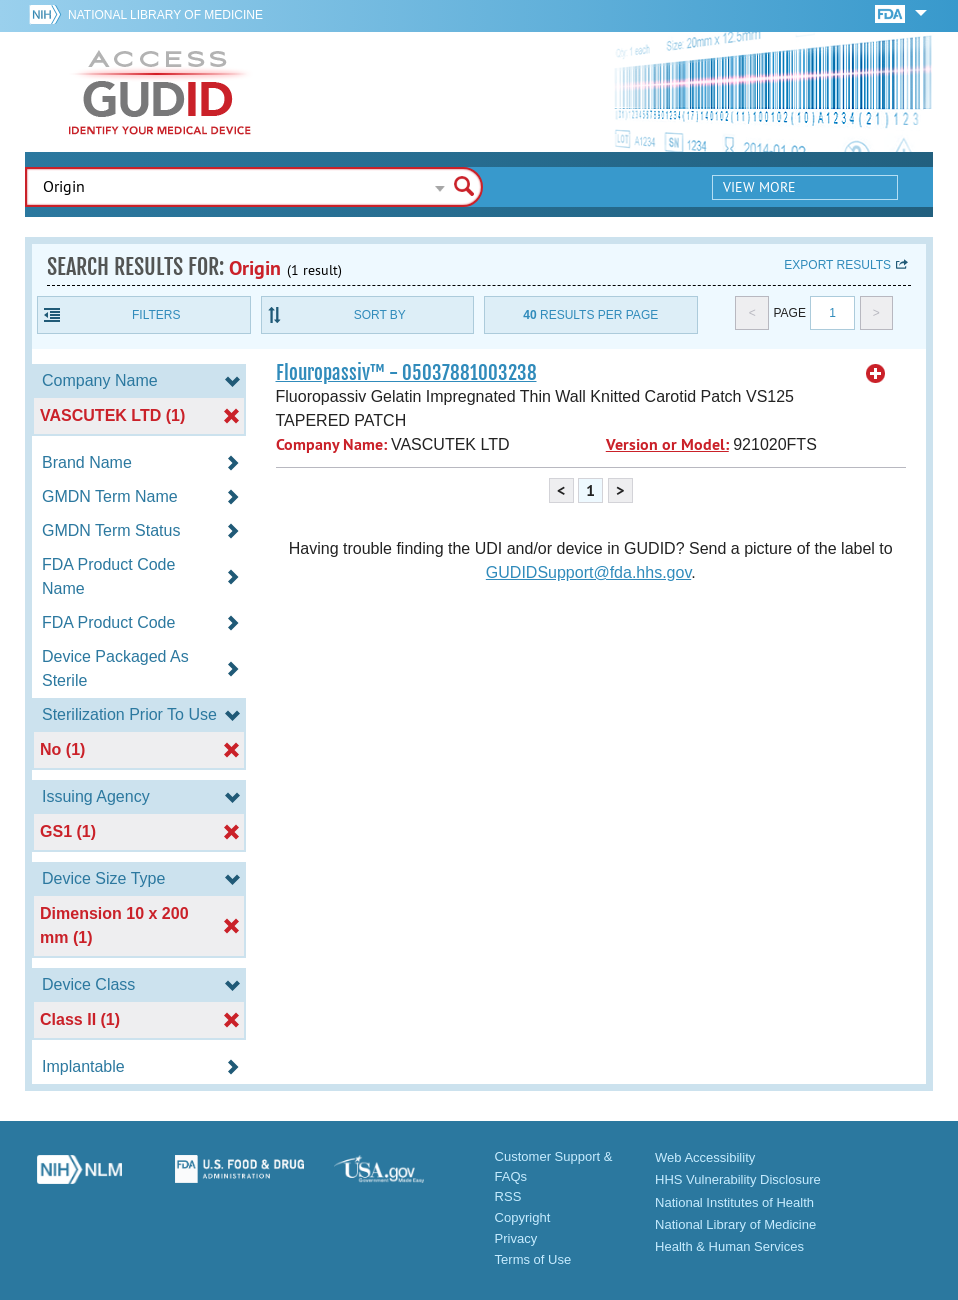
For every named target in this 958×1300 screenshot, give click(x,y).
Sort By (380, 315)
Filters (156, 315)
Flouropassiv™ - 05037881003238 (406, 373)
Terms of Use (533, 1259)
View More (759, 187)
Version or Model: (667, 444)
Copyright (523, 1217)
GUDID (160, 92)
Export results (837, 265)
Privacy (516, 1238)
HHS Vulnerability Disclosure (738, 1179)
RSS (508, 1196)
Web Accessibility (705, 1157)
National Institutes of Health (734, 1202)
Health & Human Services (729, 1246)
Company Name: (331, 444)
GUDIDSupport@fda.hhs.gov (588, 572)
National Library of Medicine (165, 15)
